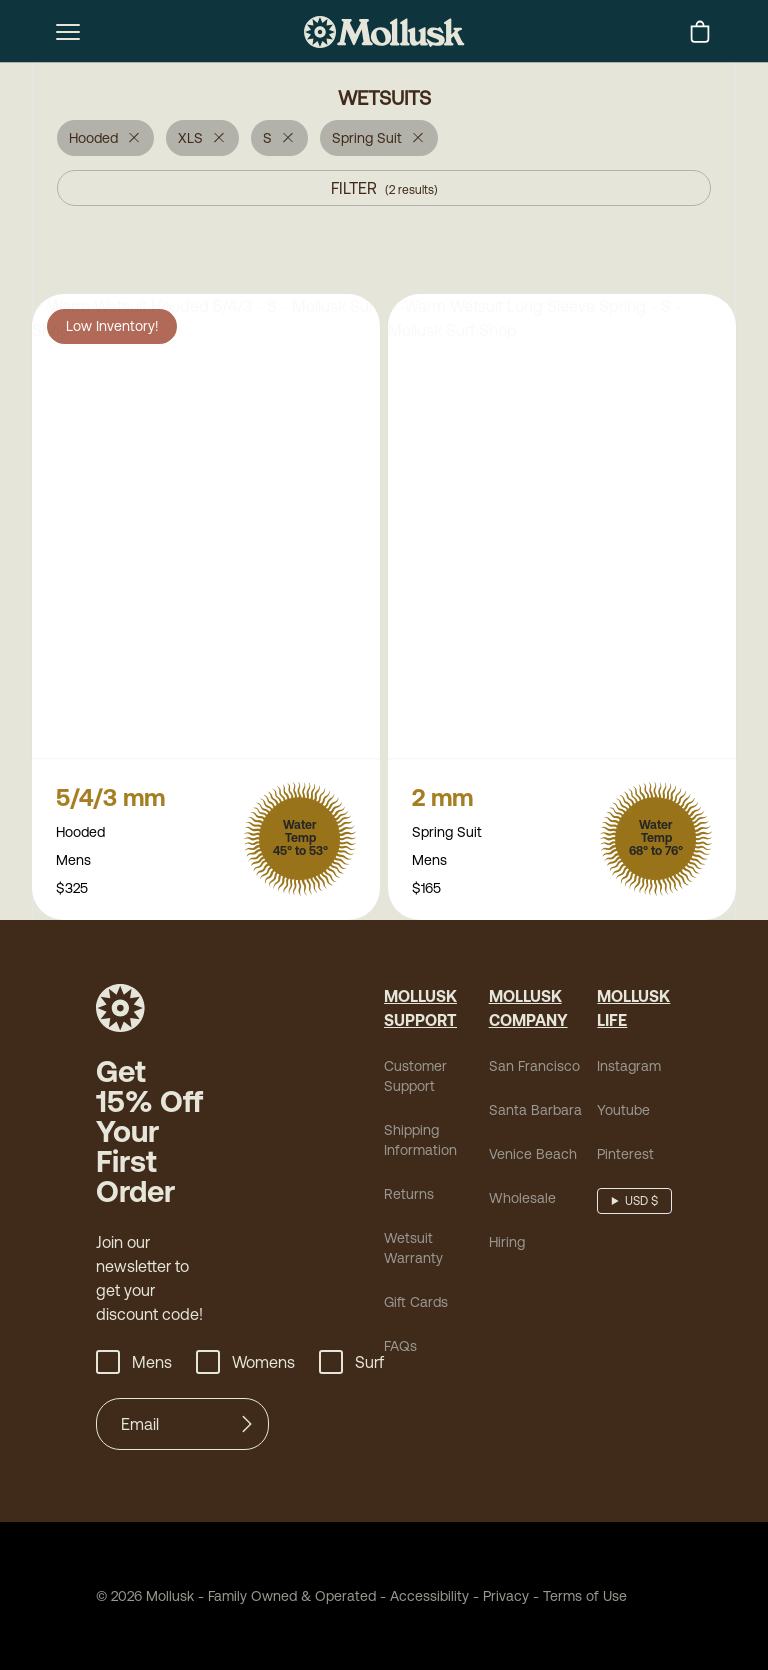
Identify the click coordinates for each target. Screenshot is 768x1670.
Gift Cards (416, 1304)
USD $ (641, 1203)
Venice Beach (533, 1156)
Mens (134, 1364)
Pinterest (625, 1156)
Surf (351, 1364)
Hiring (507, 1244)
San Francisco (534, 1068)
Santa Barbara (535, 1112)
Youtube (623, 1112)
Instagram (629, 1068)
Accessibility (422, 1598)
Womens (245, 1364)
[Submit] (247, 1426)
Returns (409, 1196)
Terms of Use (585, 1598)
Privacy (506, 1598)
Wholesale (522, 1200)
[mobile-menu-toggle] (68, 32)
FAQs (400, 1348)
